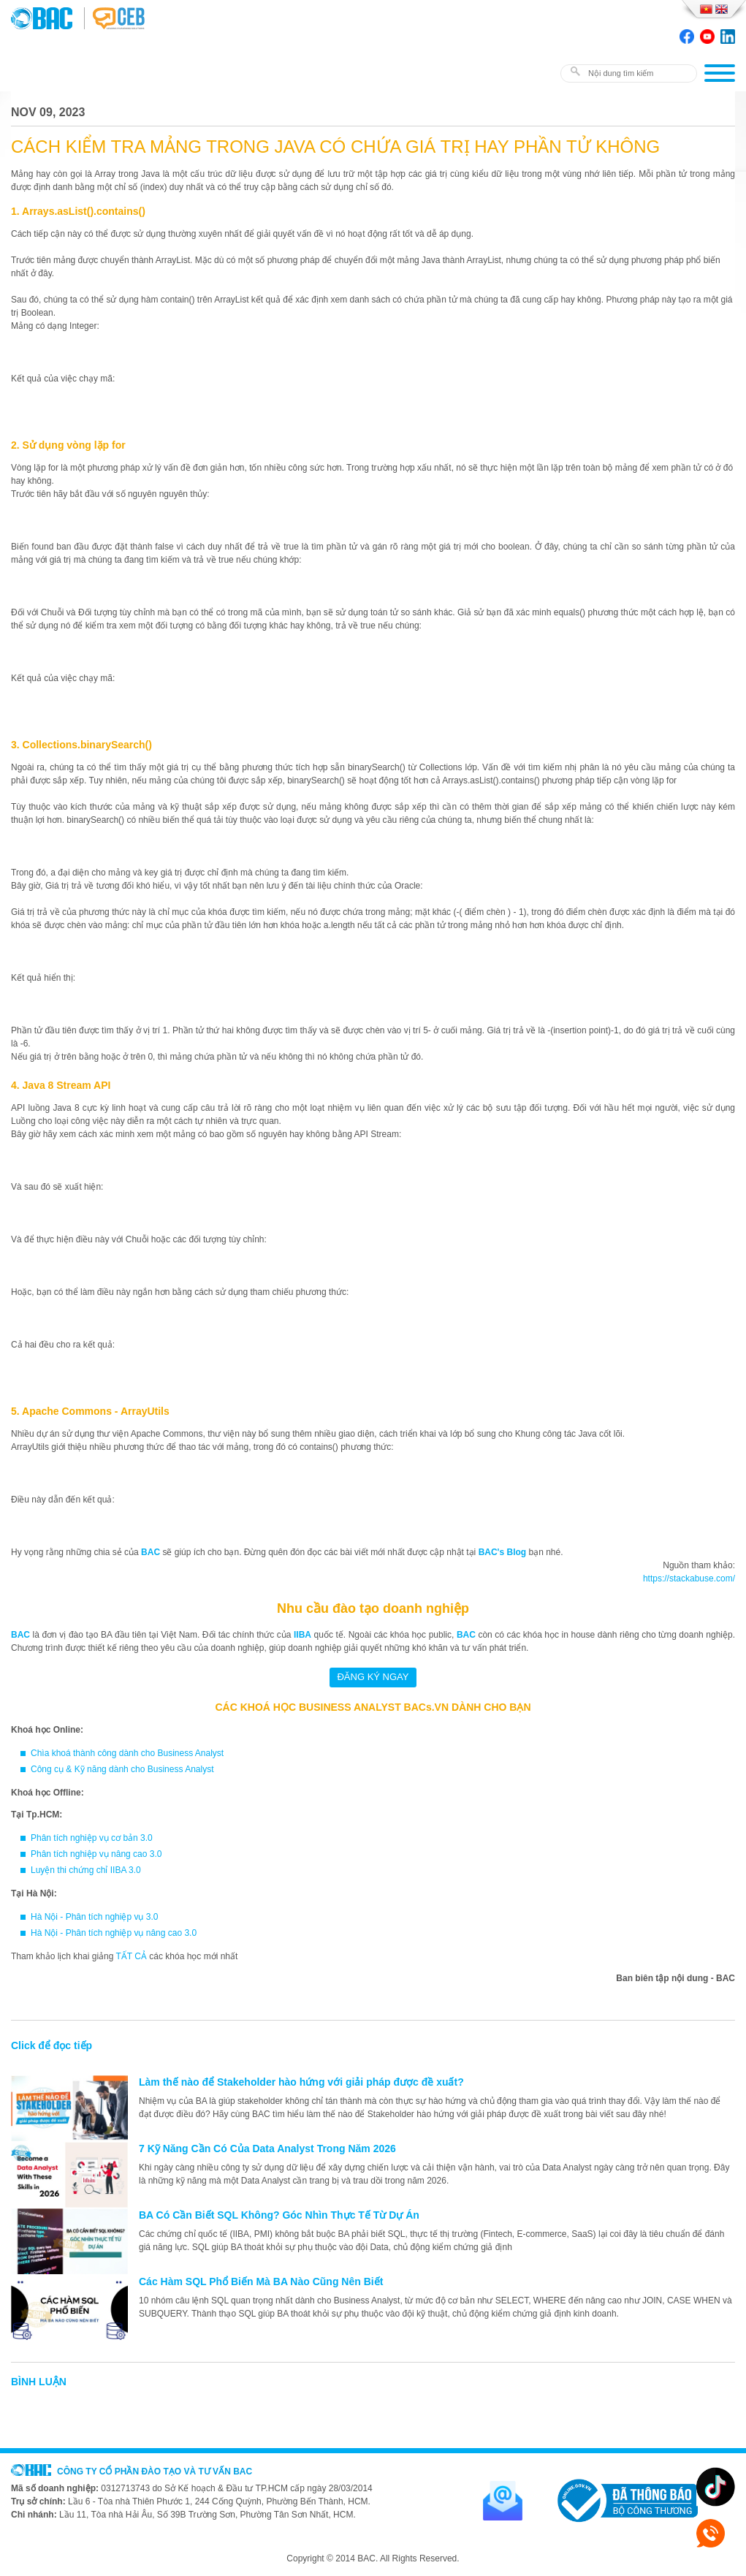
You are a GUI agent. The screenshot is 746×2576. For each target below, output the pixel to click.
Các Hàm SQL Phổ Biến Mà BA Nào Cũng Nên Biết (261, 2281)
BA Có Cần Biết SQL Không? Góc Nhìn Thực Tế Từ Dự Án (279, 2215)
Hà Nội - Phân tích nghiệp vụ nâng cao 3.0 (114, 1933)
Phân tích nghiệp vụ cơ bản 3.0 (92, 1838)
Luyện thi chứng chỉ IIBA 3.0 (86, 1870)
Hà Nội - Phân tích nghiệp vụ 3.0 (94, 1917)
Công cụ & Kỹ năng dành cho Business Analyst (122, 1769)
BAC (150, 1552)
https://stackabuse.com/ (689, 1578)
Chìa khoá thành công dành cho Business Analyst (127, 1753)
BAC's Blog (503, 1552)
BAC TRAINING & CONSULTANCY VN (47, 18)
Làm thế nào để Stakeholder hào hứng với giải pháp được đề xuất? (301, 2082)
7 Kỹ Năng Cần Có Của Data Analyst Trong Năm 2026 (267, 2148)
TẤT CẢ (131, 1956)
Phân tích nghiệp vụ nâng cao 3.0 (96, 1854)
